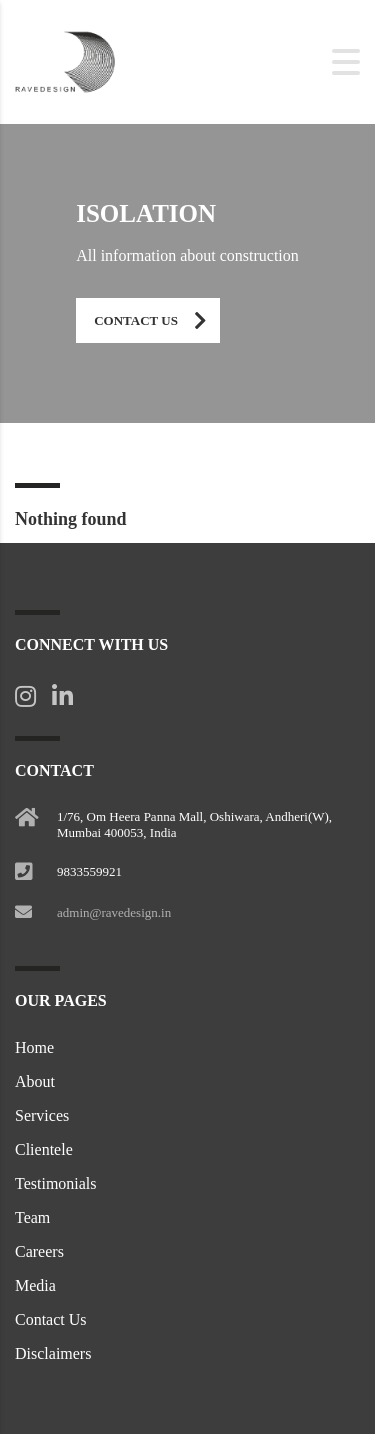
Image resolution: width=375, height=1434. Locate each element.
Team (32, 1217)
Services (42, 1115)
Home (34, 1047)
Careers (39, 1251)
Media (35, 1285)
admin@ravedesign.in (114, 912)
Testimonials (56, 1183)
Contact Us (157, 320)
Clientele (44, 1149)
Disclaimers (53, 1353)
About (35, 1081)
